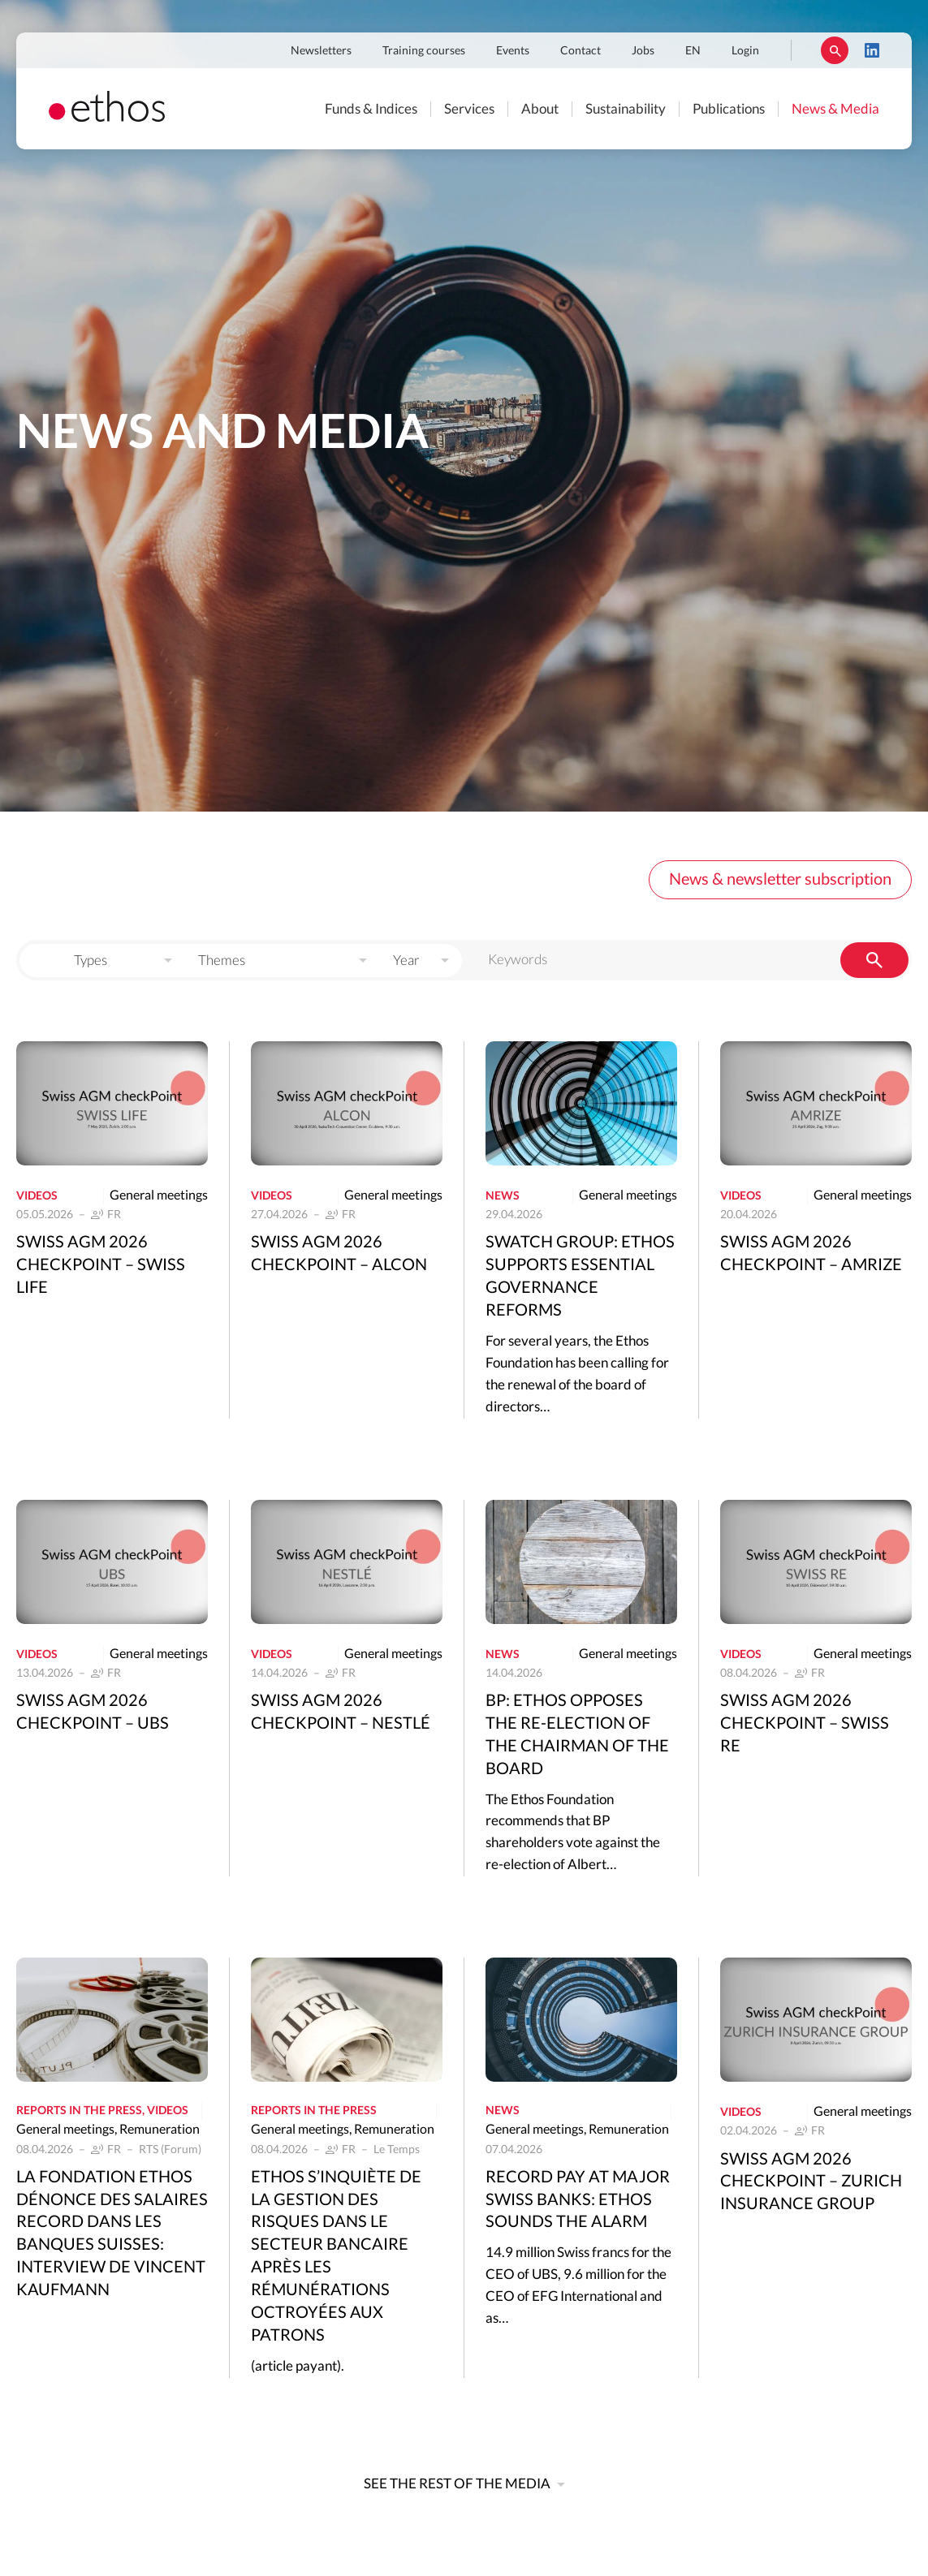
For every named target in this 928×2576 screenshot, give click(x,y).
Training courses (423, 51)
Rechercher (834, 50)
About (540, 109)
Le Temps (396, 2150)
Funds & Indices (371, 109)
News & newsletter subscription (780, 880)
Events (512, 51)
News (503, 1196)
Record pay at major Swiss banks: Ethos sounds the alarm (578, 2200)
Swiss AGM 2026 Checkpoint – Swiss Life (100, 1265)
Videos (37, 1196)
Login (745, 51)
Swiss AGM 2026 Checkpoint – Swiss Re (804, 1724)
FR (114, 1215)
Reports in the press (79, 2111)
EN (693, 51)
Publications (729, 109)
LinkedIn (872, 50)
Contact (580, 51)
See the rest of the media (457, 2484)
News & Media (835, 109)
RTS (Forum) (170, 2150)
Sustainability (625, 109)
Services (469, 109)
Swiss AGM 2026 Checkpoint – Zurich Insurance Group (811, 2182)
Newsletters (321, 51)
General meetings (159, 1195)
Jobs (643, 51)
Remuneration (159, 2129)
